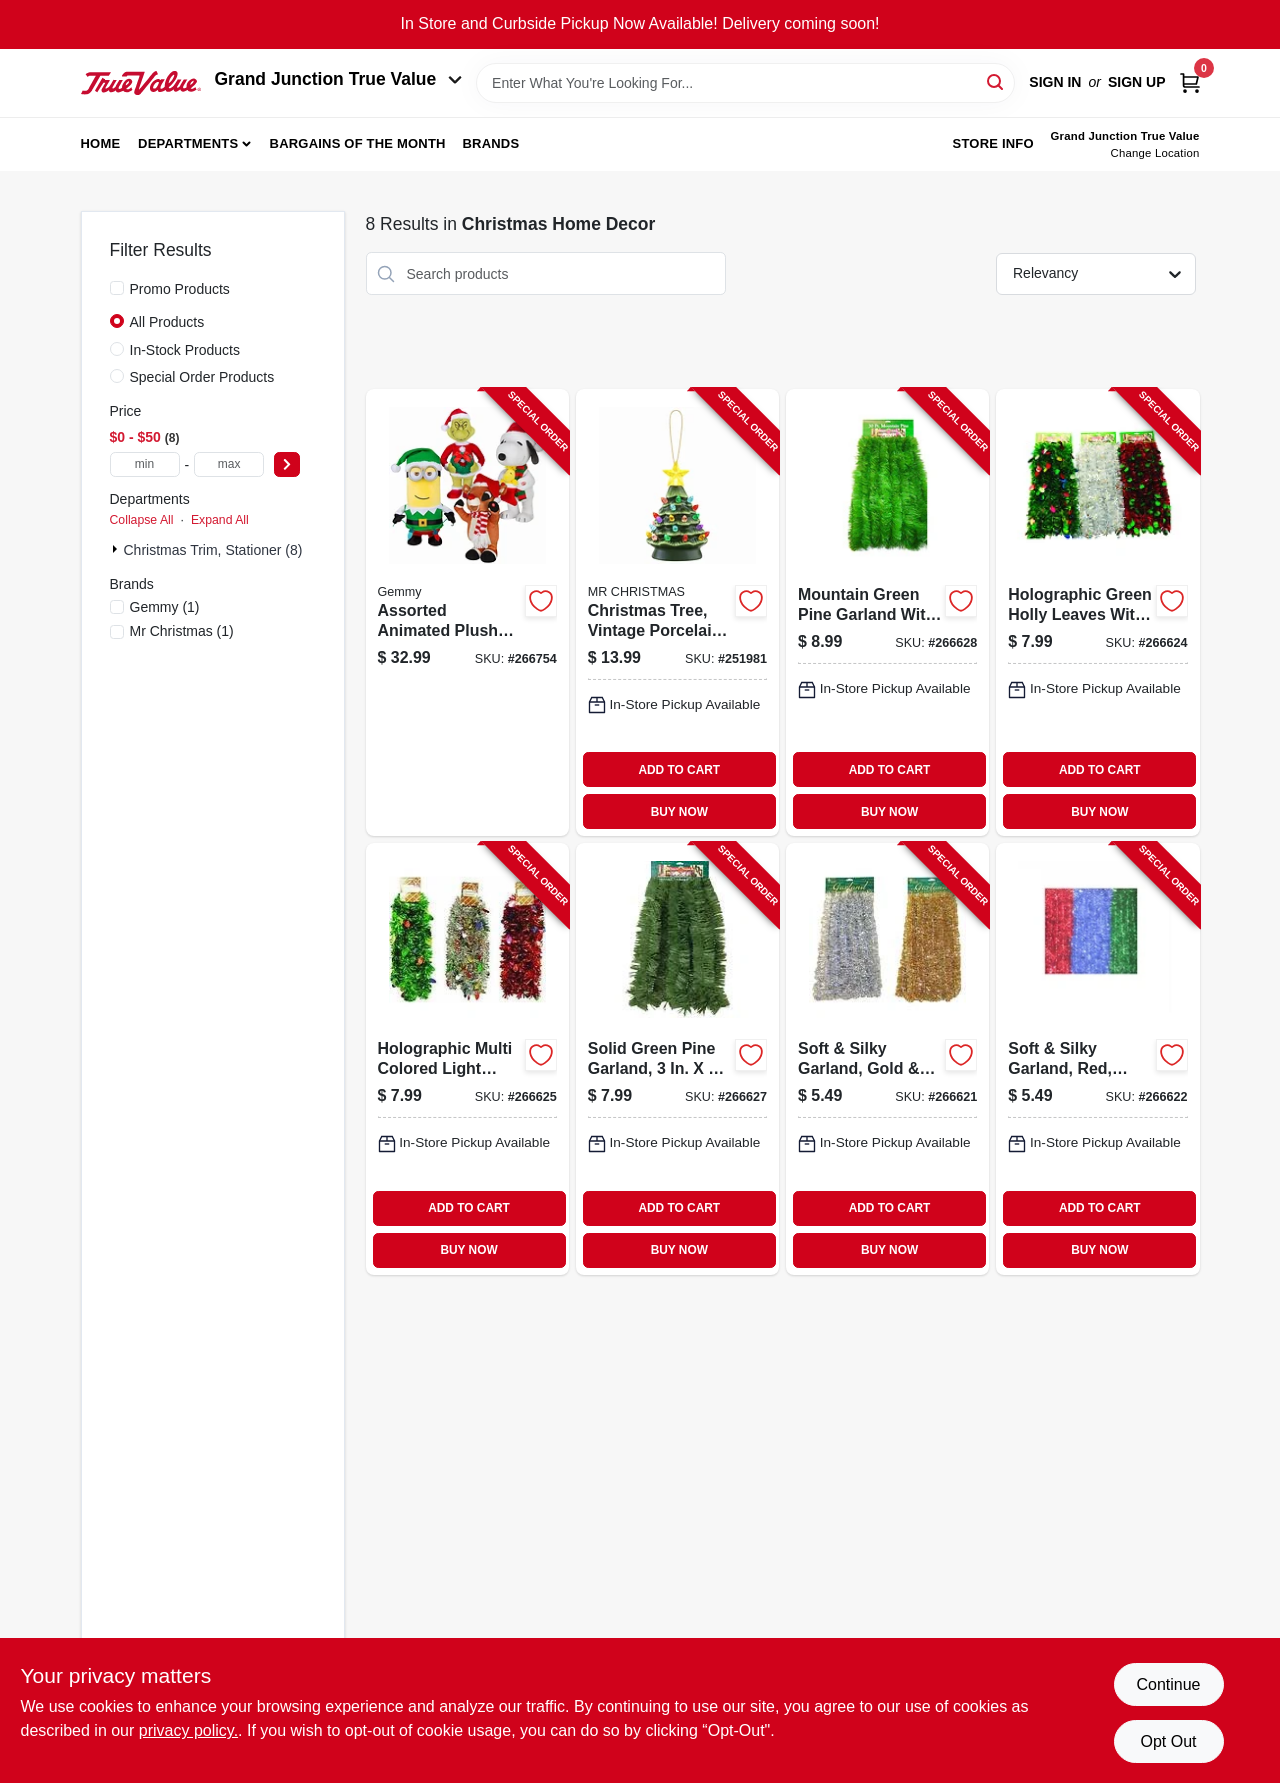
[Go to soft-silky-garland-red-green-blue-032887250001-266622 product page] (1097, 1058)
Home (101, 143)
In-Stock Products (185, 350)
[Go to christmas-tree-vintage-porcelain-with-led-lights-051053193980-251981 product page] (677, 612)
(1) (165, 607)
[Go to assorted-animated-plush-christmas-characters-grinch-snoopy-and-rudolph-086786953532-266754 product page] (467, 612)
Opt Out (1168, 1741)
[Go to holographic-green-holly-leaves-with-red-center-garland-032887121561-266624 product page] (1097, 612)
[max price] (229, 464)
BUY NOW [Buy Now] (679, 812)
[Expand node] (117, 549)
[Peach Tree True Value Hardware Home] (141, 83)
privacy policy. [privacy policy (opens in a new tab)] (188, 1730)
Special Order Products (202, 377)
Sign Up (1137, 82)
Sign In (1055, 82)
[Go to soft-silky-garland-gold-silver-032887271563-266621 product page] (887, 1058)
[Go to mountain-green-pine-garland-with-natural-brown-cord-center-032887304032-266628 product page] (887, 612)
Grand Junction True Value (339, 79)
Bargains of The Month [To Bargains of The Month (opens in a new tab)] (358, 143)
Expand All (220, 520)
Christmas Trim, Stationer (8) (213, 550)
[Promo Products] (117, 288)
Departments (188, 143)
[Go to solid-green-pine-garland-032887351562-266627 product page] (677, 1058)
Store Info (993, 143)
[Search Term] (745, 83)
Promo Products (180, 289)
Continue (1168, 1684)
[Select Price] (287, 464)
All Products (167, 322)
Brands (490, 143)
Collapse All (142, 520)
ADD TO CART (679, 770)
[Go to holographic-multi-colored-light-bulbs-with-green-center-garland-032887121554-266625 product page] (467, 1058)
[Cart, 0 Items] (1190, 82)
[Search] (996, 81)
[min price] (145, 464)
